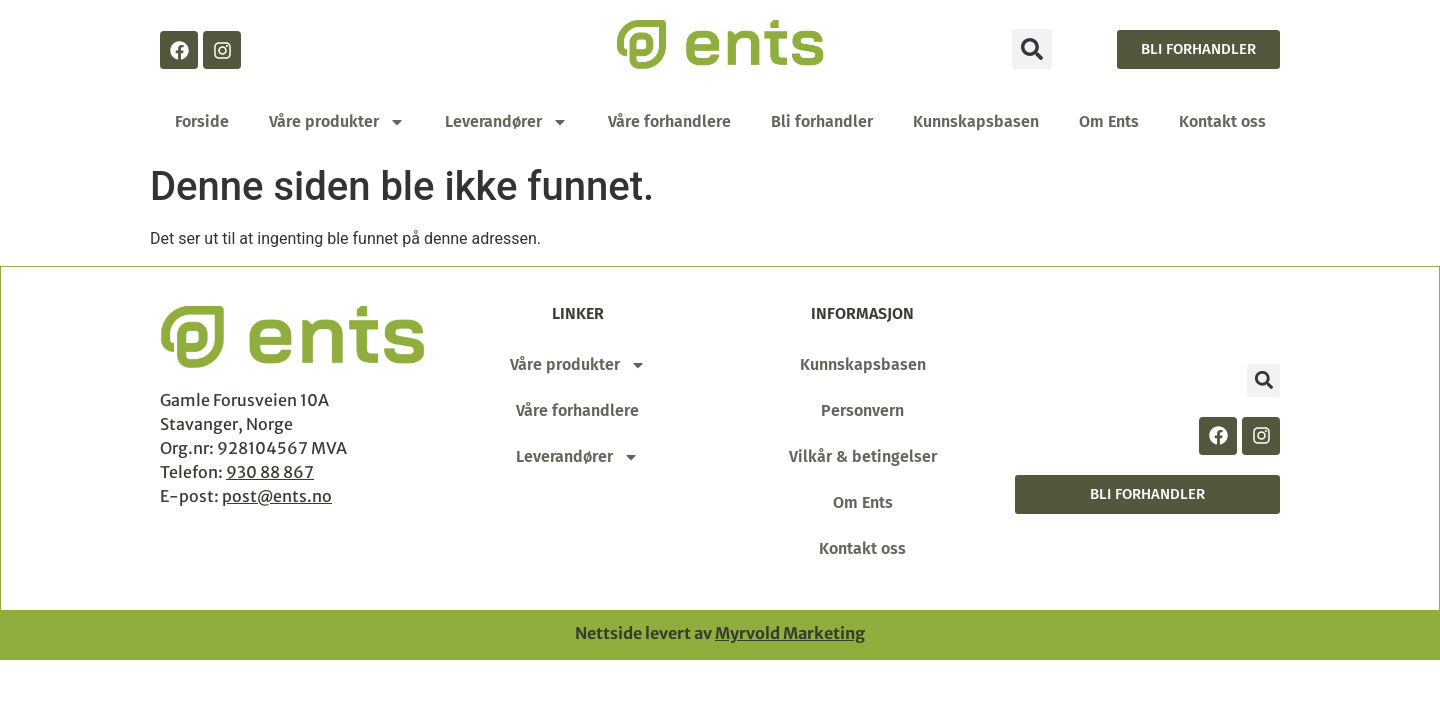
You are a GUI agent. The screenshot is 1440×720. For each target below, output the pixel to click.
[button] (1032, 49)
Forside (202, 121)
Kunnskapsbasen (976, 121)
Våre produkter (337, 122)
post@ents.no (277, 496)
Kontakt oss (1222, 121)
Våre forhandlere (669, 121)
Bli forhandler (822, 121)
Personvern (862, 410)
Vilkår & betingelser (863, 456)
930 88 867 (270, 472)
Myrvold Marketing (790, 633)
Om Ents (1109, 121)
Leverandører (506, 122)
